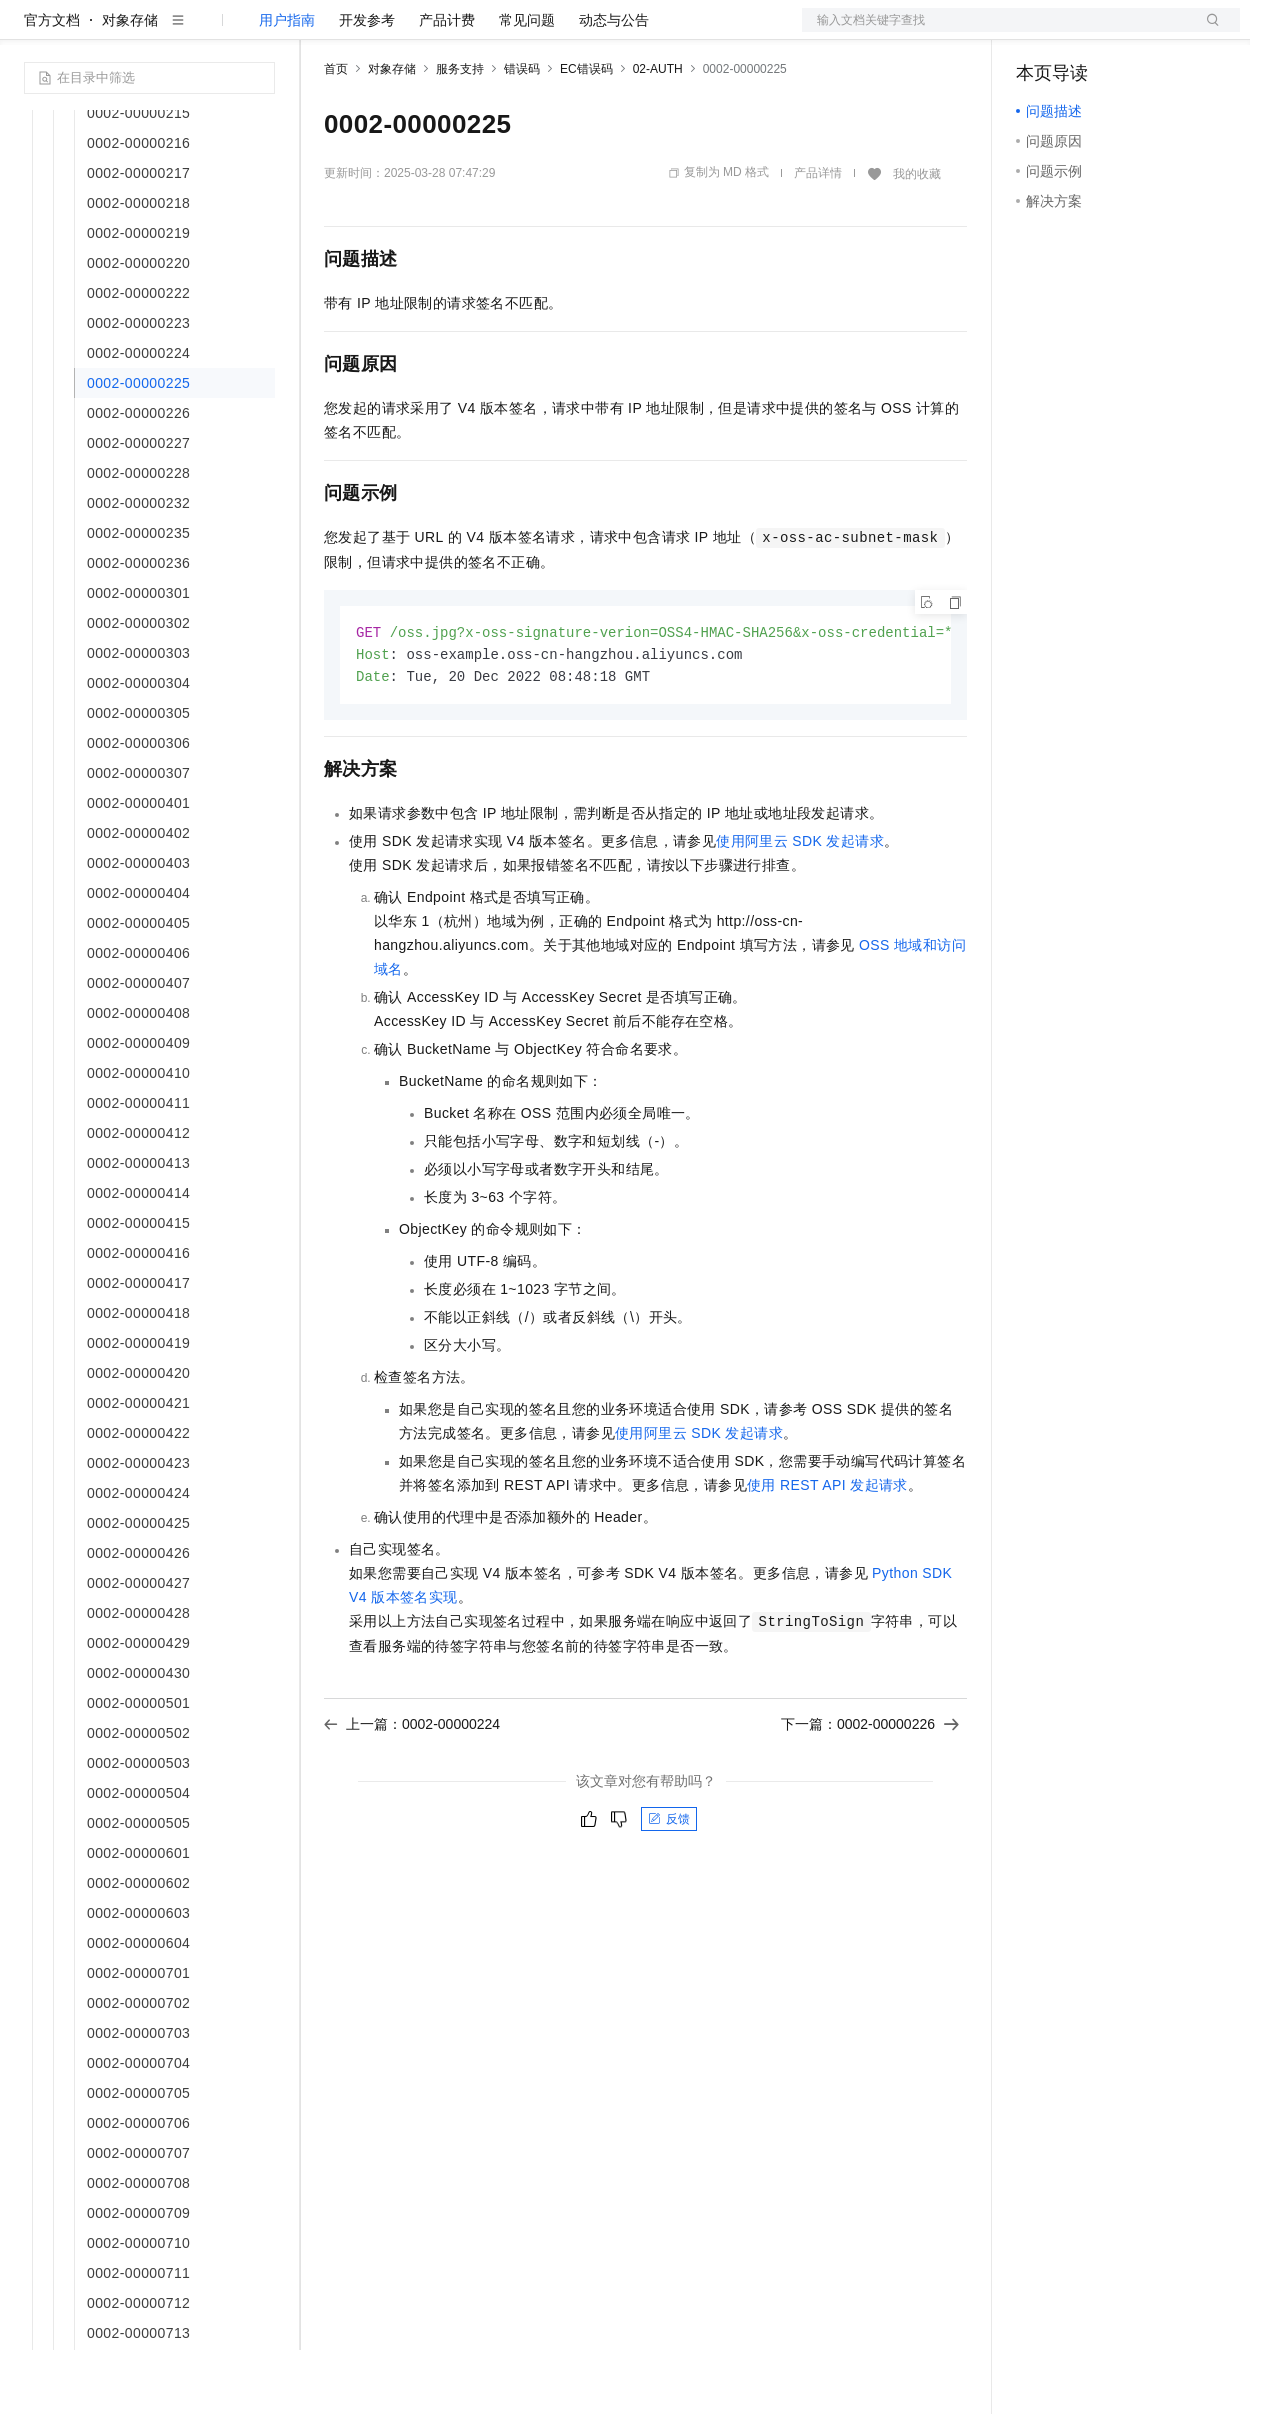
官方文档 (52, 84)
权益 (384, 32)
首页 (336, 133)
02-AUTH (658, 133)
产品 (260, 32)
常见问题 (527, 84)
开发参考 (367, 84)
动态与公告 (614, 84)
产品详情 (818, 237)
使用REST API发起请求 (827, 1552)
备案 (1038, 32)
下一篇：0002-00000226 (870, 1791)
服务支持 (460, 133)
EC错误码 (586, 133)
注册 (1134, 32)
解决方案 (322, 32)
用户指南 (287, 84)
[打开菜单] (32, 32)
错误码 (522, 133)
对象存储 (130, 84)
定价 (432, 32)
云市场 (487, 32)
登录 (1207, 32)
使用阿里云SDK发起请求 (800, 908)
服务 (590, 32)
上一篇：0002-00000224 (412, 1791)
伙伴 (542, 32)
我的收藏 (917, 238)
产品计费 (447, 84)
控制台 (1086, 32)
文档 (996, 32)
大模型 (205, 32)
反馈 (669, 1886)
